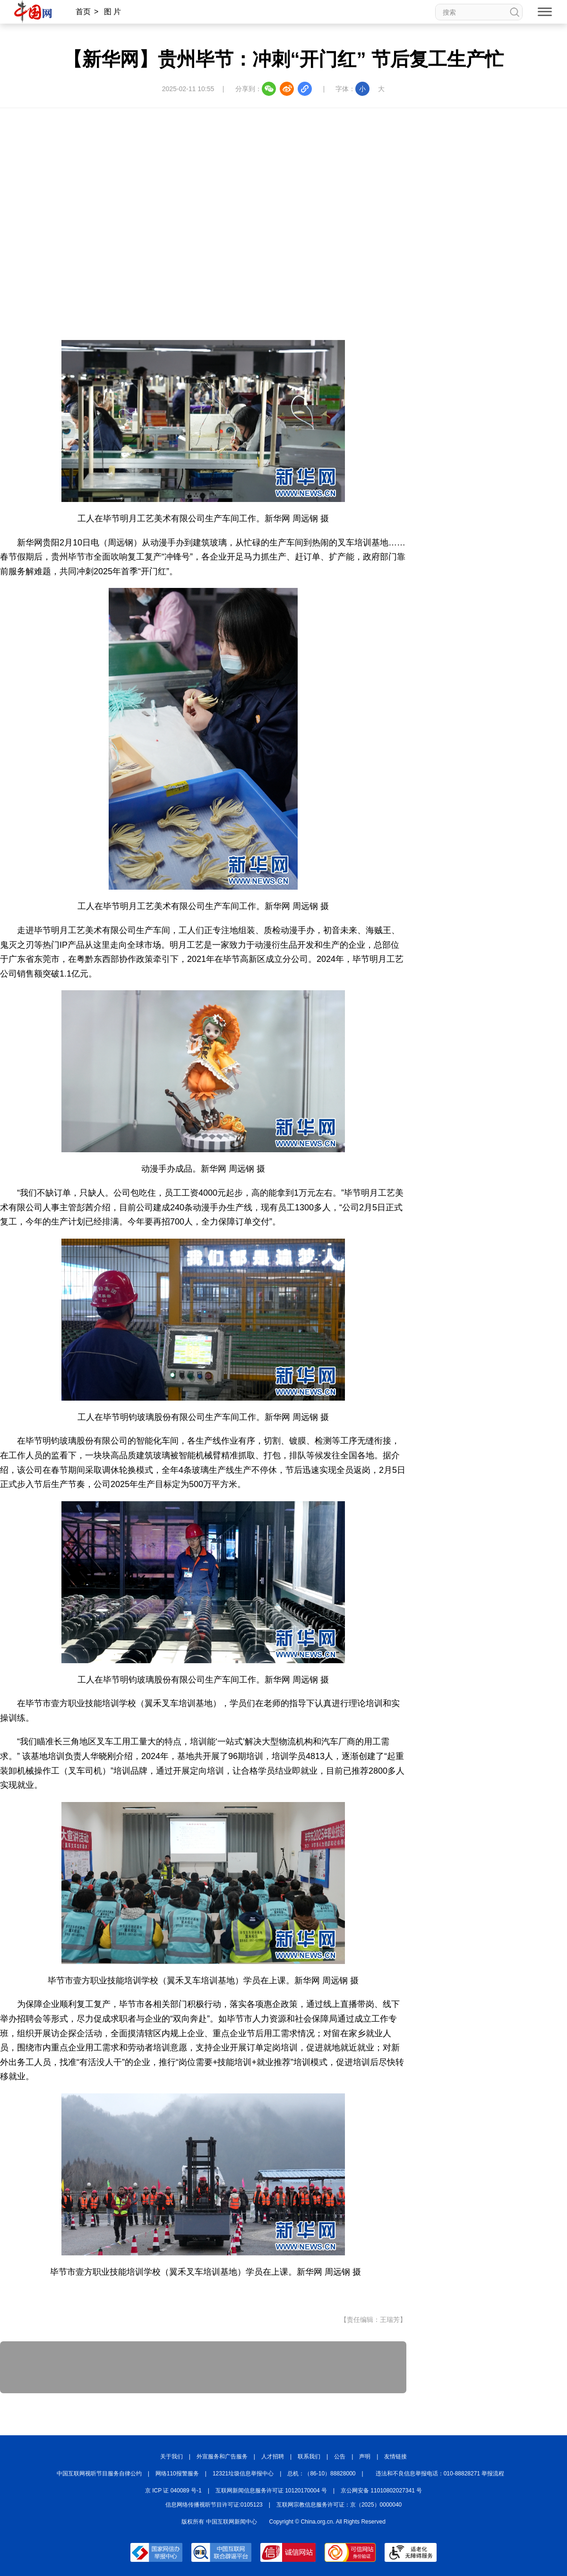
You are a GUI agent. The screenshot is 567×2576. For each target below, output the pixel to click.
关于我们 (171, 2456)
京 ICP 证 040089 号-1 (173, 2490)
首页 (83, 12)
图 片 (112, 12)
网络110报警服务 (177, 2473)
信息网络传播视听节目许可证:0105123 (214, 2504)
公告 (339, 2456)
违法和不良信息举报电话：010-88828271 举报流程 (440, 2473)
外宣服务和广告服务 (222, 2456)
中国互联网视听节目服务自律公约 (99, 2473)
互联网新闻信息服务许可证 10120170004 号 (271, 2490)
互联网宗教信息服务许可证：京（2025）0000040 (339, 2504)
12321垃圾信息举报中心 (243, 2473)
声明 (364, 2456)
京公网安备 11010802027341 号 (381, 2490)
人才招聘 (272, 2456)
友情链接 (395, 2456)
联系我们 (309, 2456)
